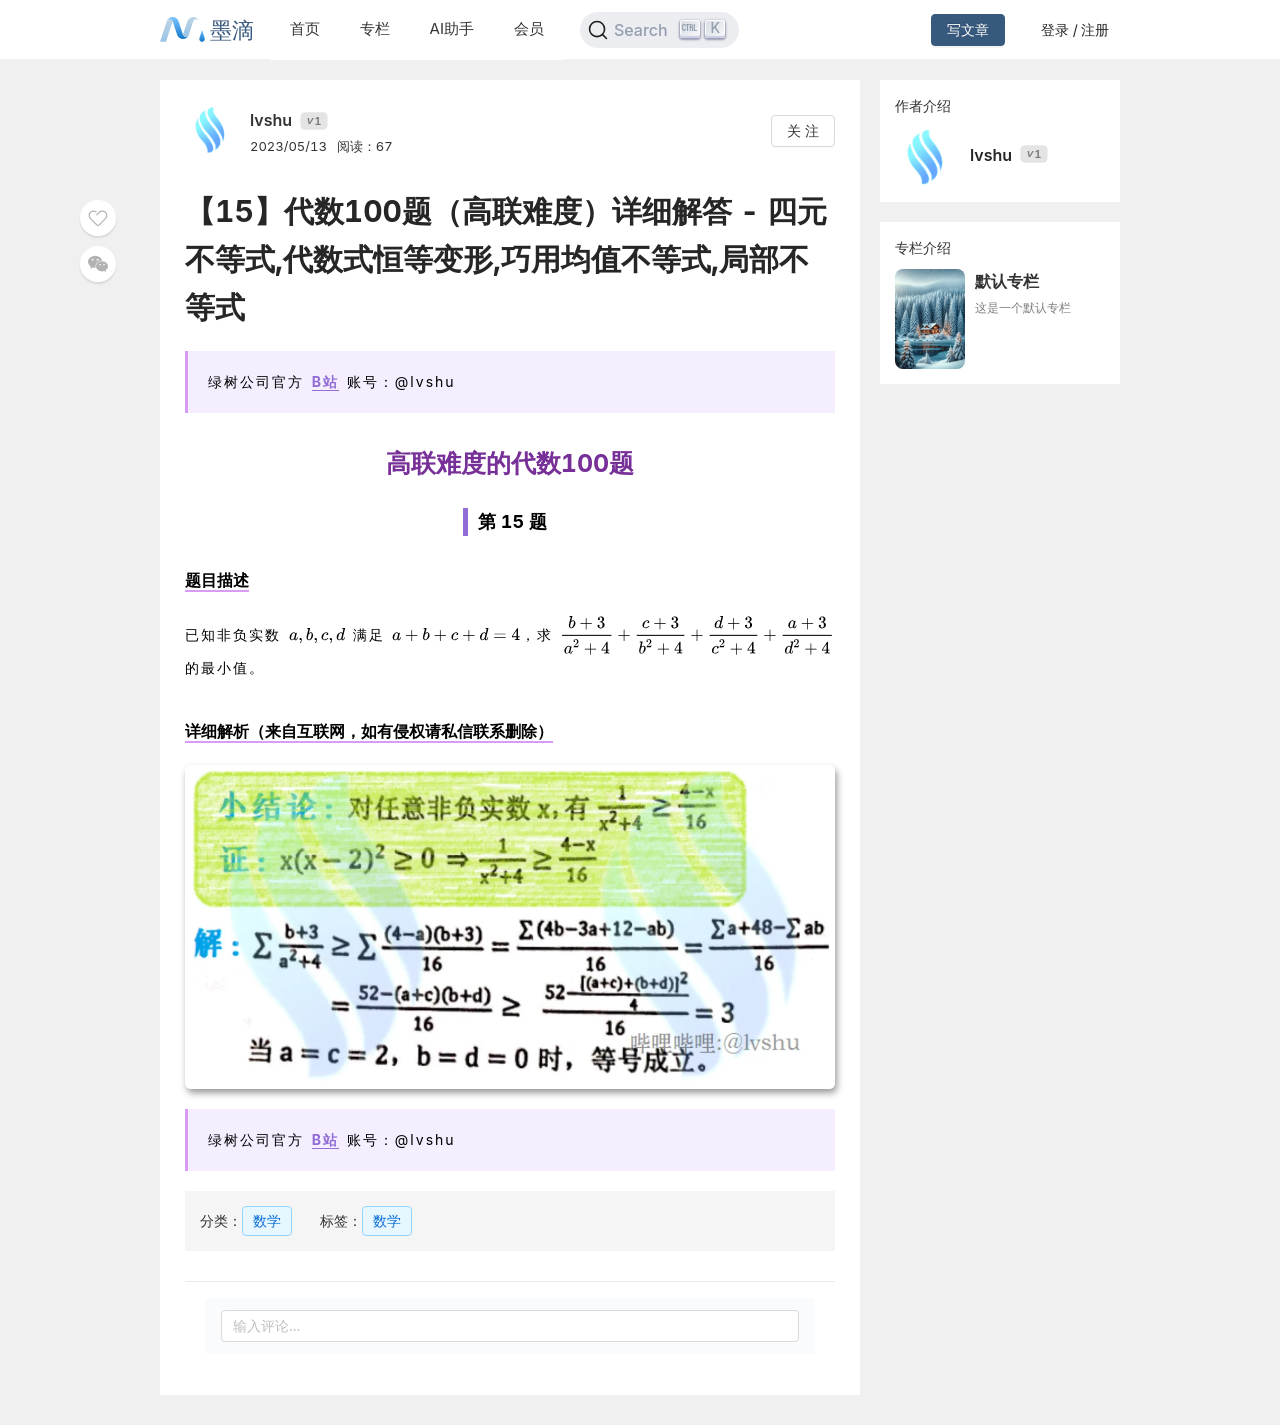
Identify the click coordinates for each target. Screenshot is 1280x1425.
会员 (529, 28)
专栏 (375, 28)
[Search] (659, 30)
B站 (325, 381)
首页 (305, 28)
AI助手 (452, 28)
